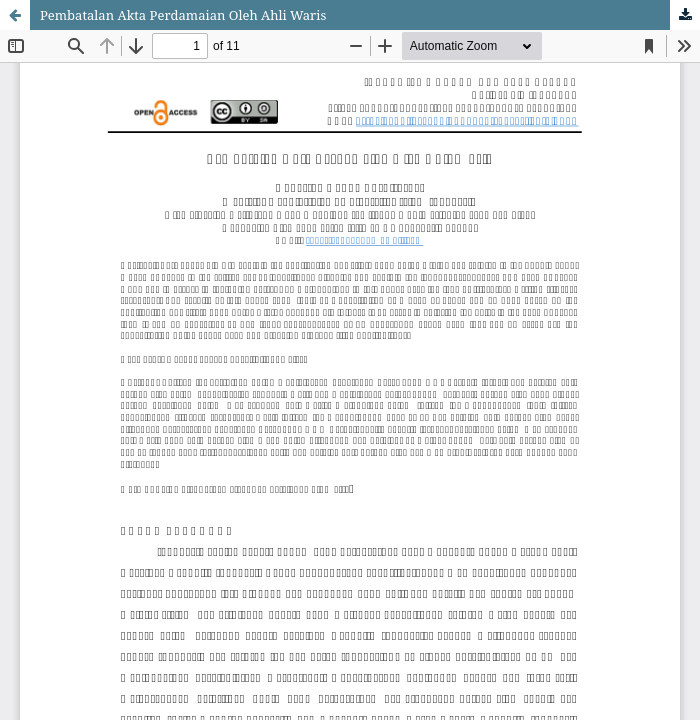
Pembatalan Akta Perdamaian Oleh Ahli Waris (183, 15)
